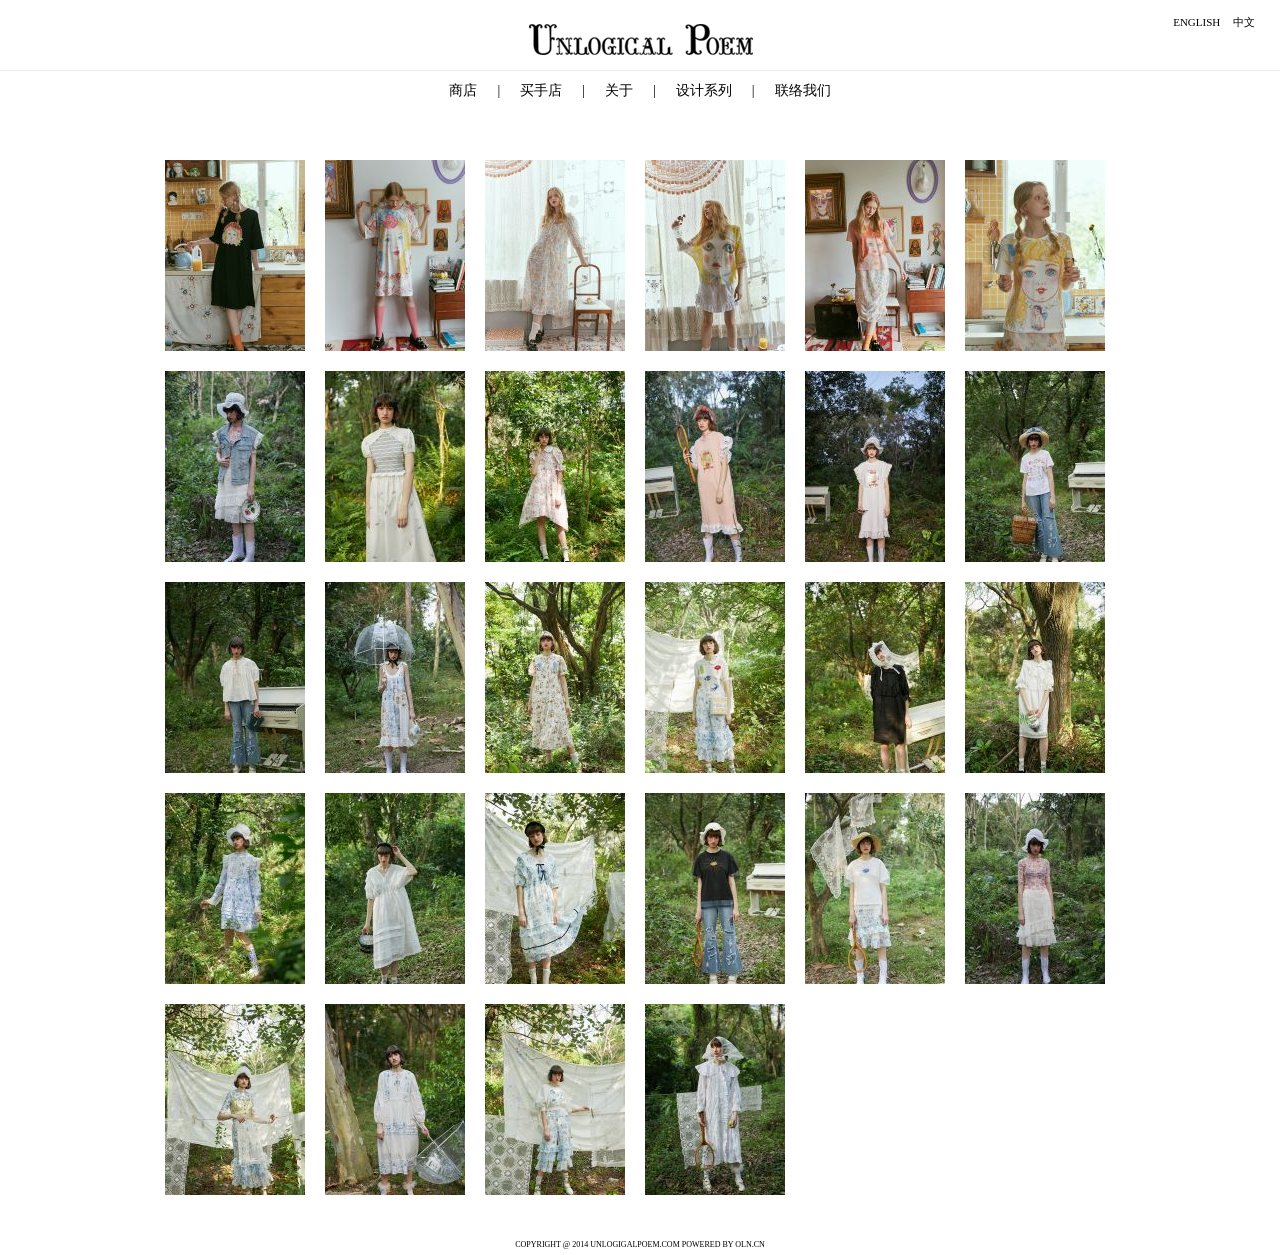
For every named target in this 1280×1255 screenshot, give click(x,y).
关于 (619, 90)
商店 (463, 90)
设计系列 (704, 90)
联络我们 (803, 90)
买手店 (541, 90)
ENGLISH (1196, 22)
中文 (1244, 22)
